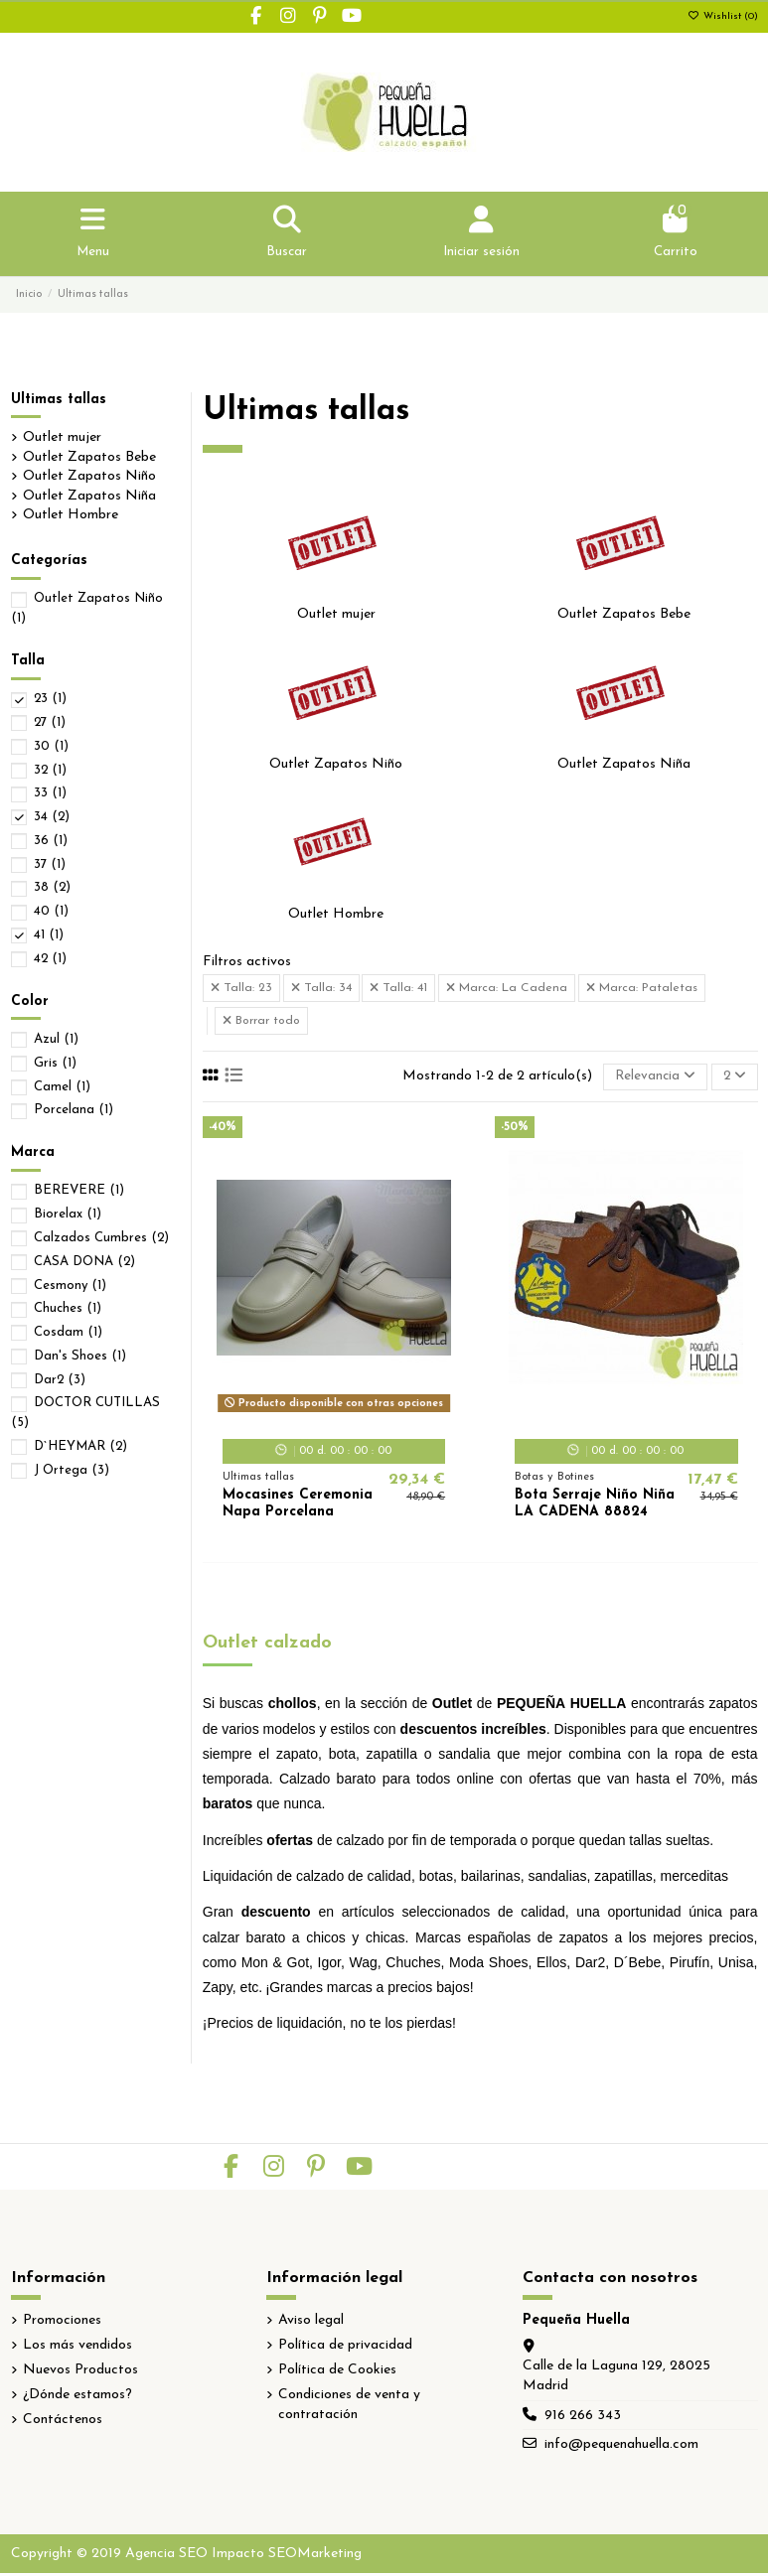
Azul (56, 1041)
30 (51, 747)
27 (50, 724)
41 (49, 936)
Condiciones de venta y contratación (349, 2407)
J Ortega (71, 1471)
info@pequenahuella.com (621, 2447)
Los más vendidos (77, 2347)
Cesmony (70, 1286)
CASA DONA (84, 1262)
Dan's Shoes (80, 1358)
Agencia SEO (166, 2555)
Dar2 (59, 1380)
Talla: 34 (321, 989)
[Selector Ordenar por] (652, 1079)
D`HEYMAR (80, 1447)
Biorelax (67, 1216)
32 (50, 771)
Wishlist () (723, 16)
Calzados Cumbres (101, 1239)
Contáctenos (62, 2422)
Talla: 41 (398, 989)
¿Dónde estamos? (77, 2397)
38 (52, 889)
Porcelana (73, 1111)
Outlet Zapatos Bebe (624, 616)
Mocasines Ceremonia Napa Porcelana (298, 1505)
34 (52, 818)
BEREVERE (79, 1192)
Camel (62, 1087)
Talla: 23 (241, 989)
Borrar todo (261, 1022)
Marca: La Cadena (506, 989)
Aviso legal (311, 2322)
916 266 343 (582, 2417)
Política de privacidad (345, 2347)
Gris (55, 1064)
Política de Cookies (337, 2372)
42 (50, 959)
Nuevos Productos (80, 2372)
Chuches (67, 1310)
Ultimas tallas (58, 400)
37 (50, 865)
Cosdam (68, 1334)
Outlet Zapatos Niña (624, 765)
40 (51, 913)
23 (50, 700)
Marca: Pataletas (641, 989)
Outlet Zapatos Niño (335, 765)
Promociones (62, 2322)
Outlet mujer (336, 616)
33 (50, 794)
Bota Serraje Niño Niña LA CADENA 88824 (595, 1505)
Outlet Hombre (336, 915)
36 (51, 842)
